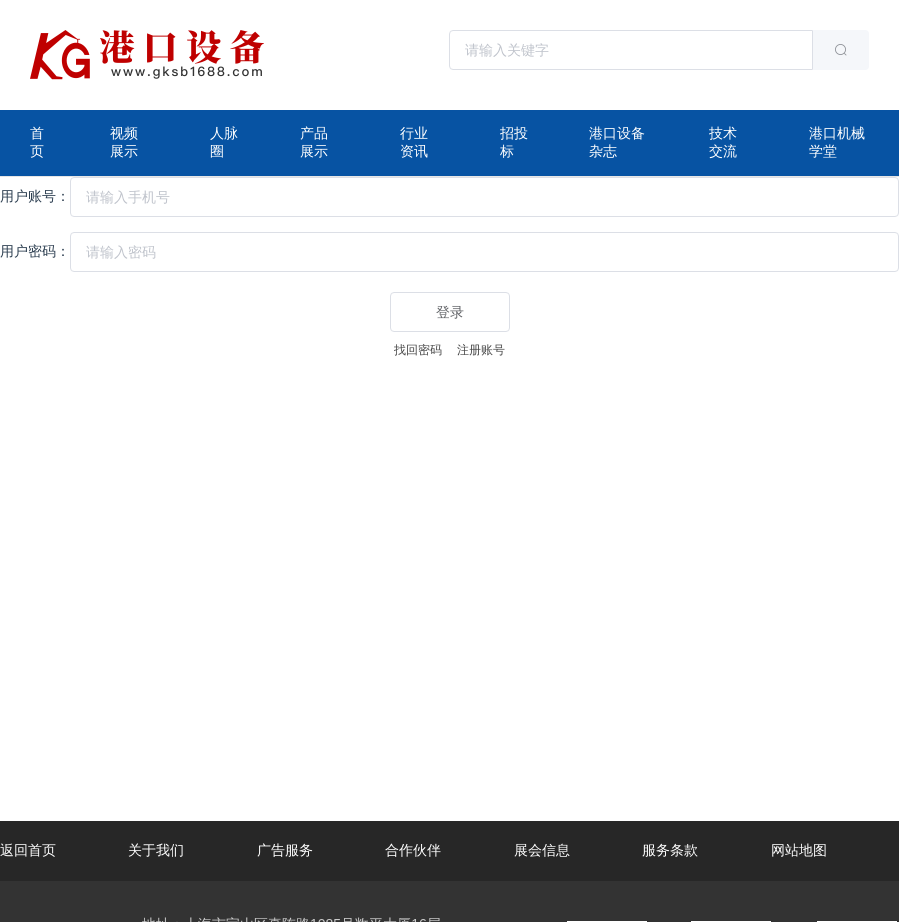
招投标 (514, 142)
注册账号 (481, 350)
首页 (37, 142)
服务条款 (670, 850)
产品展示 (314, 142)
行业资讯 (414, 142)
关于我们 (156, 850)
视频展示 (124, 142)
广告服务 (285, 850)
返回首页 (28, 850)
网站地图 (799, 850)
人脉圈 (224, 142)
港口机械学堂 (837, 142)
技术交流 (723, 142)
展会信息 (542, 850)
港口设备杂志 (617, 142)
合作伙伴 (413, 850)
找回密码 (418, 350)
